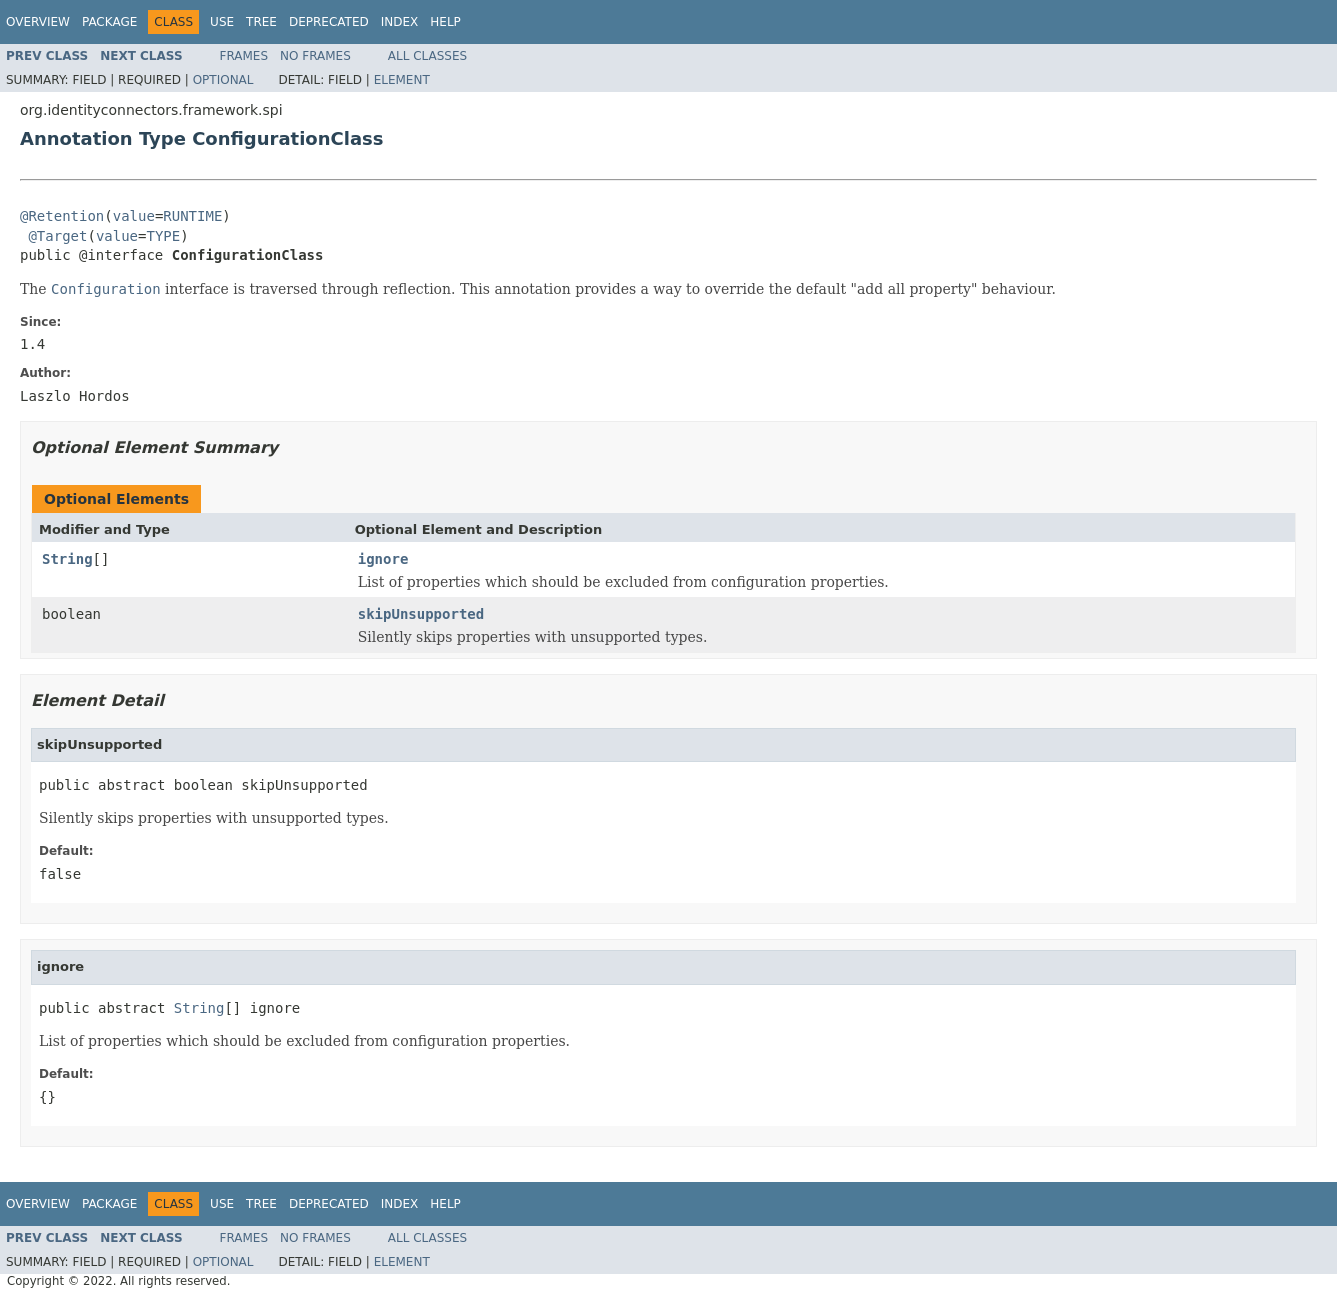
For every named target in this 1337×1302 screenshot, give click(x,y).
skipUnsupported (421, 614)
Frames (244, 56)
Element (402, 80)
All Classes (427, 56)
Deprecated (329, 22)
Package (109, 22)
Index (400, 22)
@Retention (62, 216)
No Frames (315, 56)
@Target (57, 236)
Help (445, 22)
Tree (261, 22)
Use (222, 22)
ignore (383, 559)
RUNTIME (192, 216)
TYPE (163, 236)
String (67, 559)
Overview (38, 22)
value (134, 216)
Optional (223, 80)
